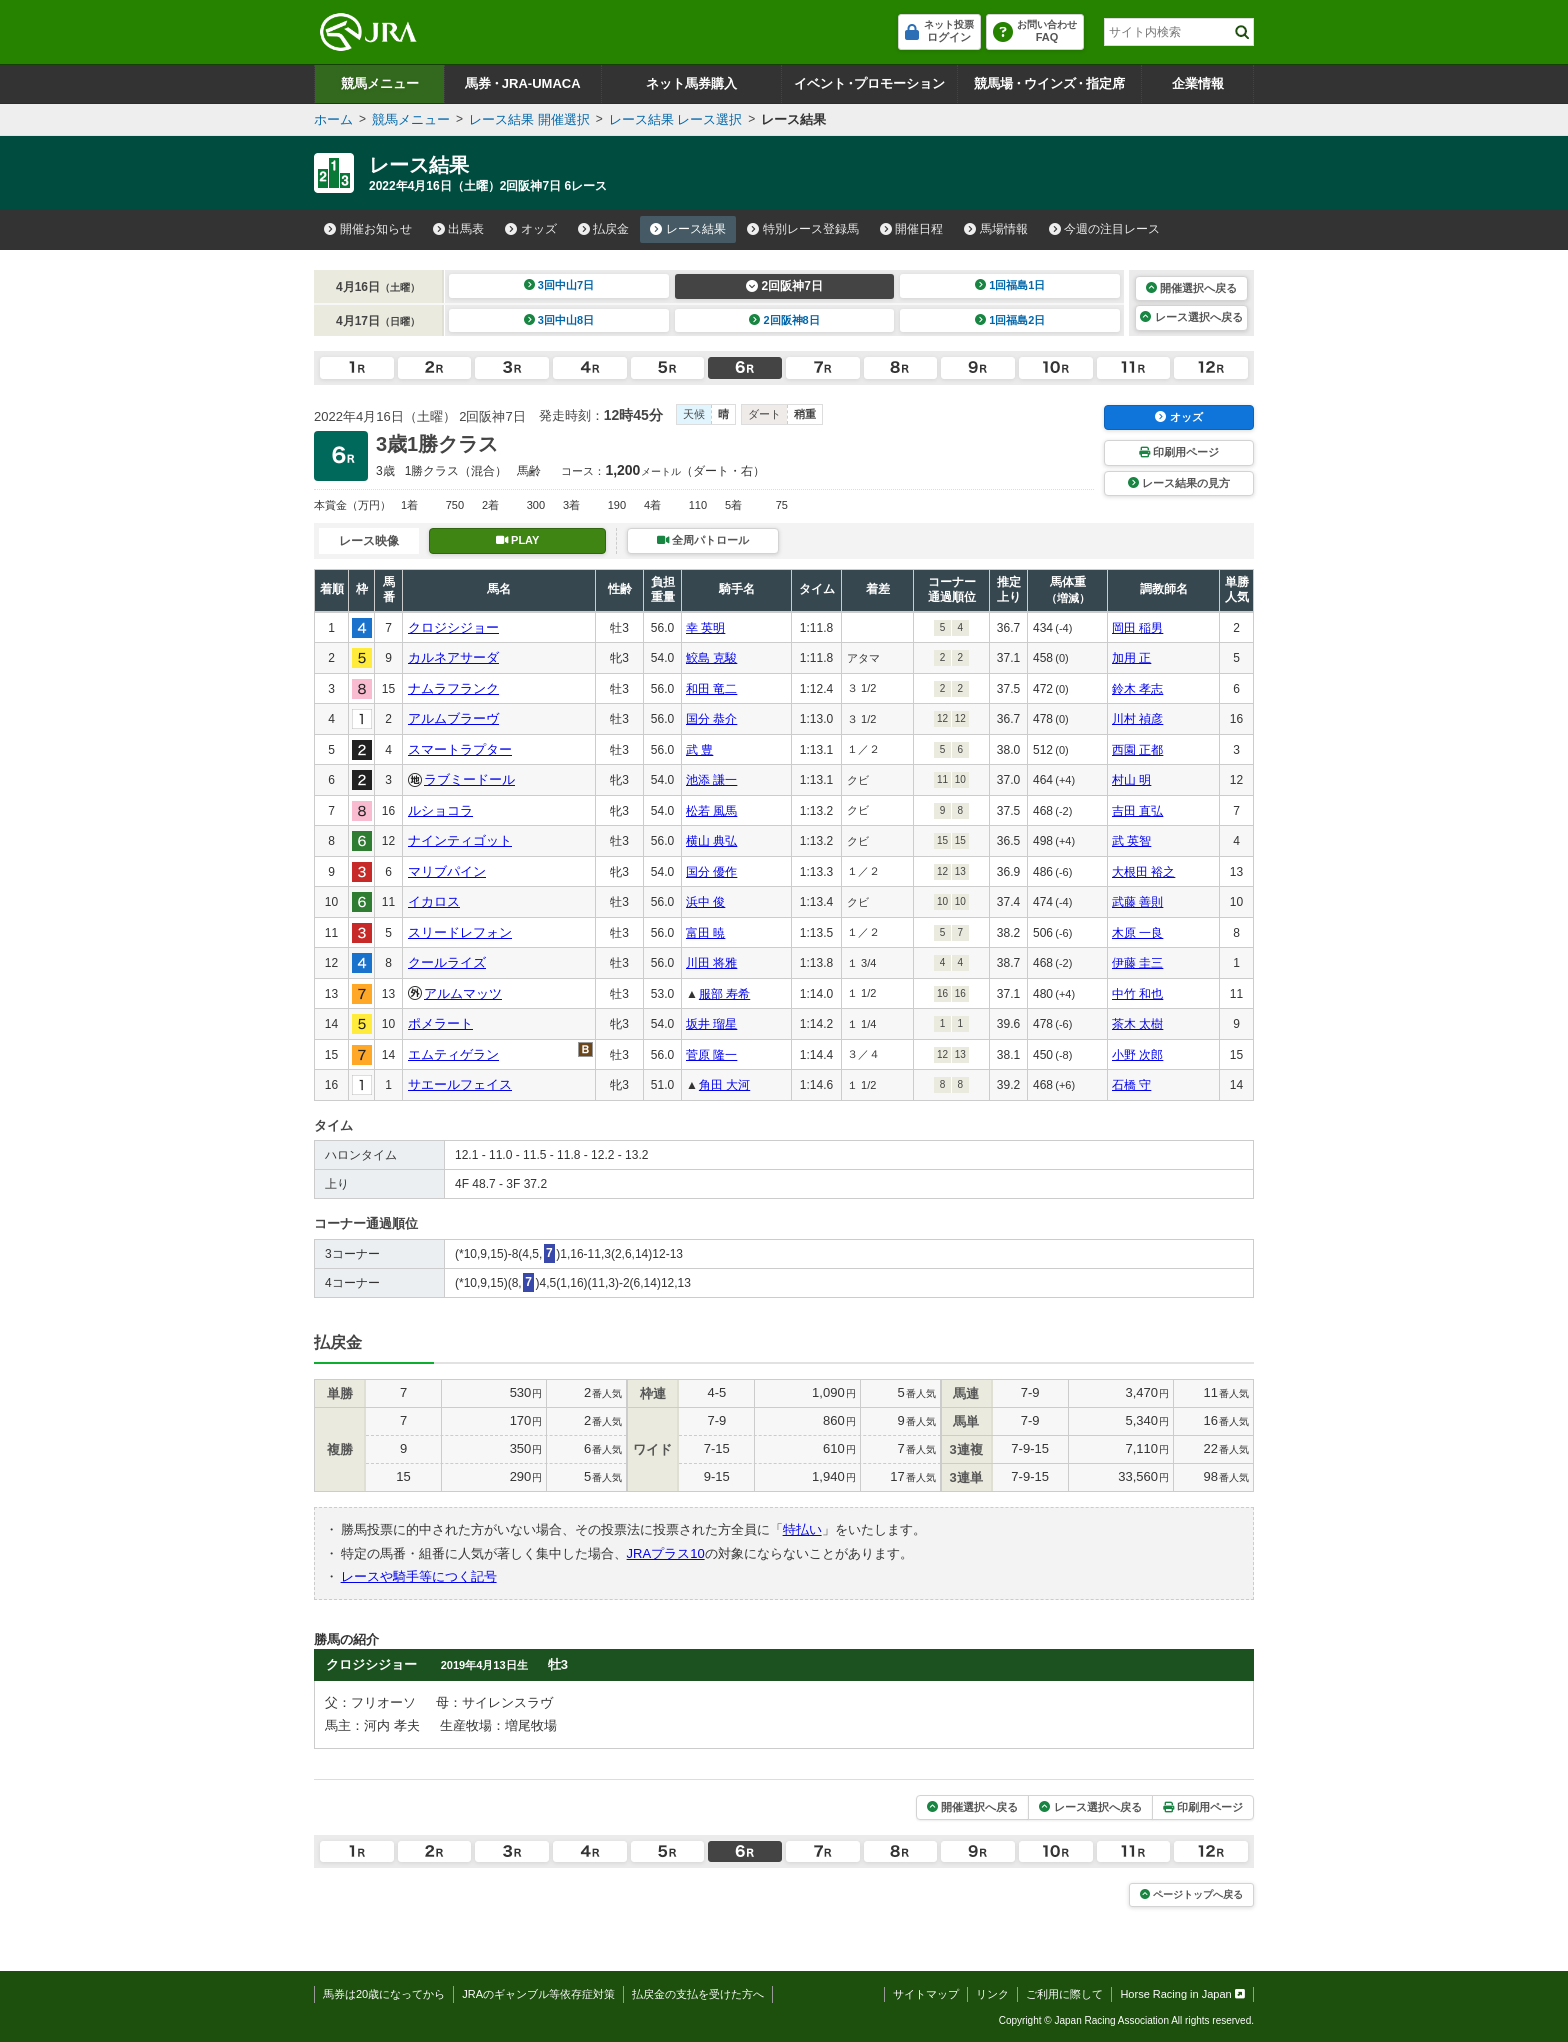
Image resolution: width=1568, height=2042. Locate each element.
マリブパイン (447, 871)
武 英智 (1131, 841)
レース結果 (688, 229)
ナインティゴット (460, 840)
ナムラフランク (453, 688)
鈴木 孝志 (1137, 689)
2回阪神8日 (784, 320)
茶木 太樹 (1137, 1024)
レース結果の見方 (1179, 483)
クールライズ (447, 962)
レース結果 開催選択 (529, 119)
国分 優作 (711, 872)
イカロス (434, 901)
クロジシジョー (453, 627)
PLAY (518, 540)
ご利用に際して (1064, 1994)
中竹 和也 (1137, 994)
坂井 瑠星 (711, 1024)
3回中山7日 (559, 285)
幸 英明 (705, 628)
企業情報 (1198, 83)
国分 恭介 (711, 719)
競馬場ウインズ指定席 (1049, 83)
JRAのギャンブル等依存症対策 (538, 1994)
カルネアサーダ (453, 657)
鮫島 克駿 (711, 658)
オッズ (531, 229)
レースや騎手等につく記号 (419, 1576)
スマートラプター (460, 749)
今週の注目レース (1105, 229)
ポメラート (440, 1023)
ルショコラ (440, 810)
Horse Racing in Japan (1182, 1994)
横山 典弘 (711, 841)
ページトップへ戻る (1191, 1894)
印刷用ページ (1179, 452)
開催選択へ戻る (1191, 288)
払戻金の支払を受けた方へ (698, 1994)
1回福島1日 (1010, 285)
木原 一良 (1137, 933)
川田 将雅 (711, 963)
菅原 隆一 (711, 1055)
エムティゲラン (453, 1054)
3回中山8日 (559, 320)
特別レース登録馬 (803, 229)
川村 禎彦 (1137, 719)
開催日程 (912, 229)
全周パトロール (703, 540)
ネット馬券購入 (691, 83)
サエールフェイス (460, 1084)
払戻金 (604, 229)
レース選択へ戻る (1191, 317)
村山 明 (1131, 780)
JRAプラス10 (666, 1553)
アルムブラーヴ (453, 718)
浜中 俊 (705, 902)
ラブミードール (469, 779)
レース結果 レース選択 (676, 119)
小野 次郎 (1137, 1055)
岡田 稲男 (1137, 628)
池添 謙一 (711, 780)
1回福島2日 (1010, 320)
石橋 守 (1131, 1085)
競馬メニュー (380, 83)
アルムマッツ (463, 993)
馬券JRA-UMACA (522, 83)
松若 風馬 (711, 811)
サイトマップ (926, 1994)
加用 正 (1131, 658)
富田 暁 (705, 933)
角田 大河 (724, 1085)
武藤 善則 (1137, 902)
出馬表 (459, 229)
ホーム (333, 119)
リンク (992, 1994)
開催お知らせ (368, 229)
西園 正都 (1137, 750)
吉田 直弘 (1137, 811)
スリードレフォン (460, 932)
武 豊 (699, 750)
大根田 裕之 (1143, 872)
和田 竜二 (711, 689)
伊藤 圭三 (1137, 963)
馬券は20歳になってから (384, 1994)
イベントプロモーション (869, 83)
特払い (802, 1529)
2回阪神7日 (784, 286)
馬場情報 (996, 229)
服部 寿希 (724, 994)
